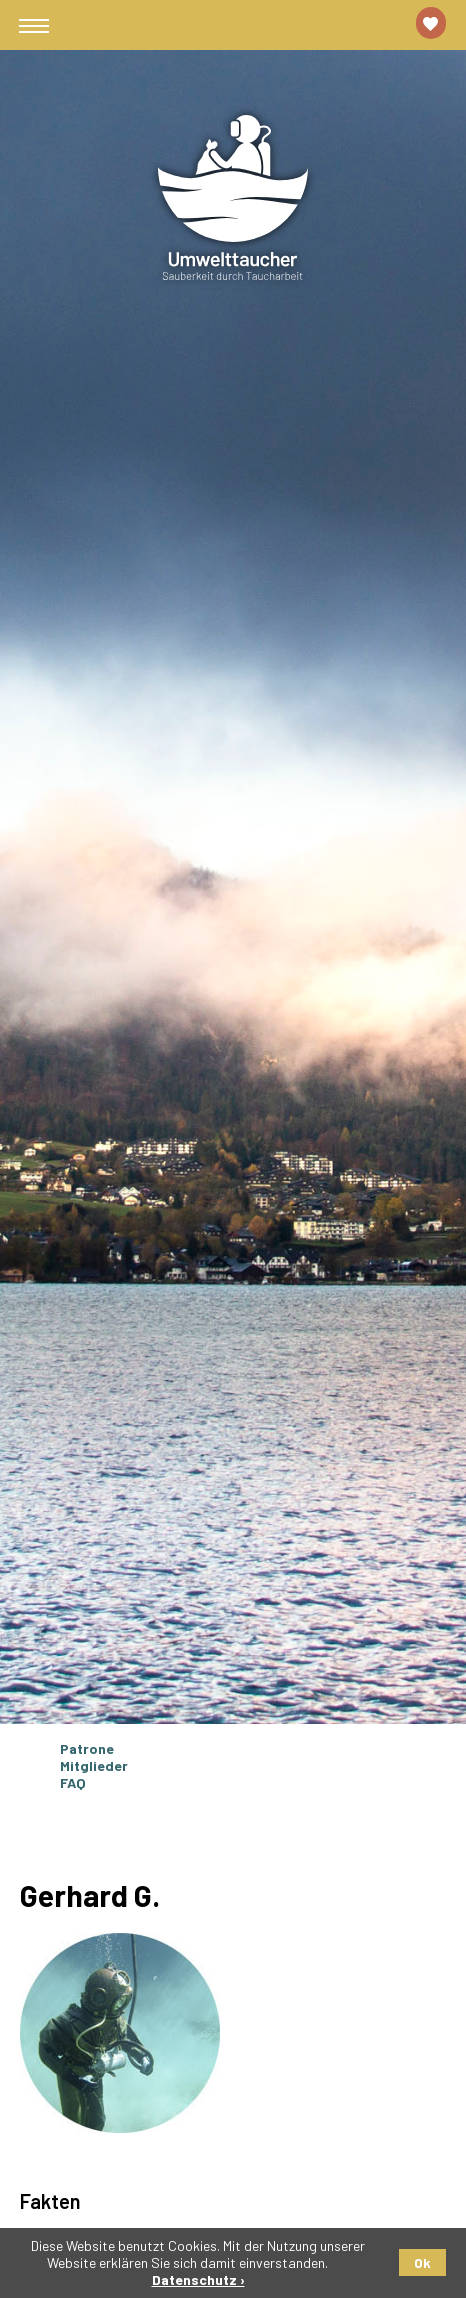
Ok (422, 2262)
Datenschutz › (198, 2279)
